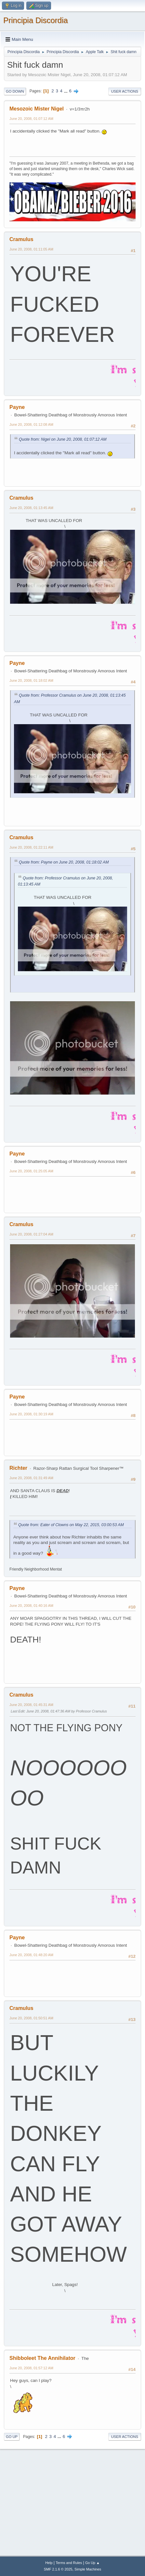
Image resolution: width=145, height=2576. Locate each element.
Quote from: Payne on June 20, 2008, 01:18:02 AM (64, 862)
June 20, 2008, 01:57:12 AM (31, 2368)
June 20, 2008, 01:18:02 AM (31, 680)
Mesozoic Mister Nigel (36, 108)
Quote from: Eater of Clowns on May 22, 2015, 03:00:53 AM (71, 1525)
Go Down (15, 91)
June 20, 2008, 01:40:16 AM (31, 1605)
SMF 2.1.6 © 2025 (58, 2569)
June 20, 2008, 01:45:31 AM (31, 1705)
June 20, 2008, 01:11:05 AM (31, 249)
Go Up (12, 2437)
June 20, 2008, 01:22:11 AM (31, 847)
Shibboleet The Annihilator (42, 2358)
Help (48, 2563)
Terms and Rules (69, 2563)
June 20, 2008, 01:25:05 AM (31, 1171)
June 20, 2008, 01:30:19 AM (31, 1414)
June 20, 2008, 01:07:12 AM (31, 119)
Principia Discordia (35, 20)
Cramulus (21, 239)
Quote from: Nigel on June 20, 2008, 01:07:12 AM (63, 439)
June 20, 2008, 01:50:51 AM (31, 2018)
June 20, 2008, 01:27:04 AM (31, 1234)
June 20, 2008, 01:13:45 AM (31, 508)
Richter (18, 1468)
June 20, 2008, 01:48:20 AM (31, 1955)
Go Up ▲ (92, 2563)
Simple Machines (87, 2569)
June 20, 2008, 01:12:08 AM (31, 424)
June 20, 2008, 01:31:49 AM (31, 1478)
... (66, 90)
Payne (17, 407)
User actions (124, 91)
